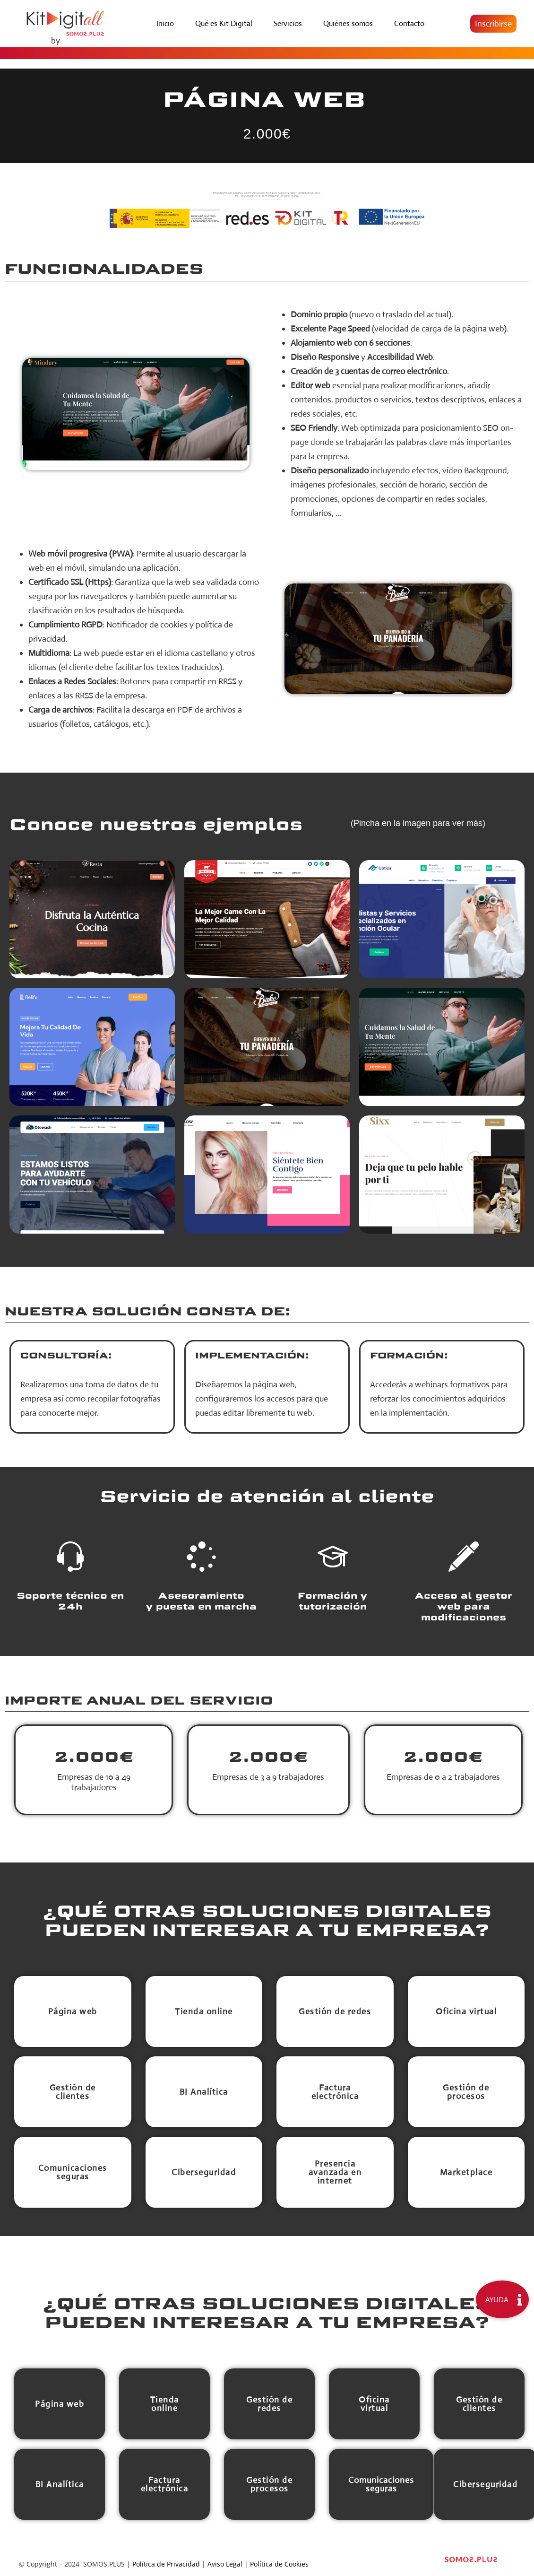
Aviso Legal (224, 2563)
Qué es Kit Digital (223, 23)
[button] (493, 24)
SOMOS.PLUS (104, 2563)
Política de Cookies (279, 2563)
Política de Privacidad (166, 2563)
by (55, 40)
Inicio (165, 23)
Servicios (288, 23)
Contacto (409, 23)
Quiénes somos (348, 23)
